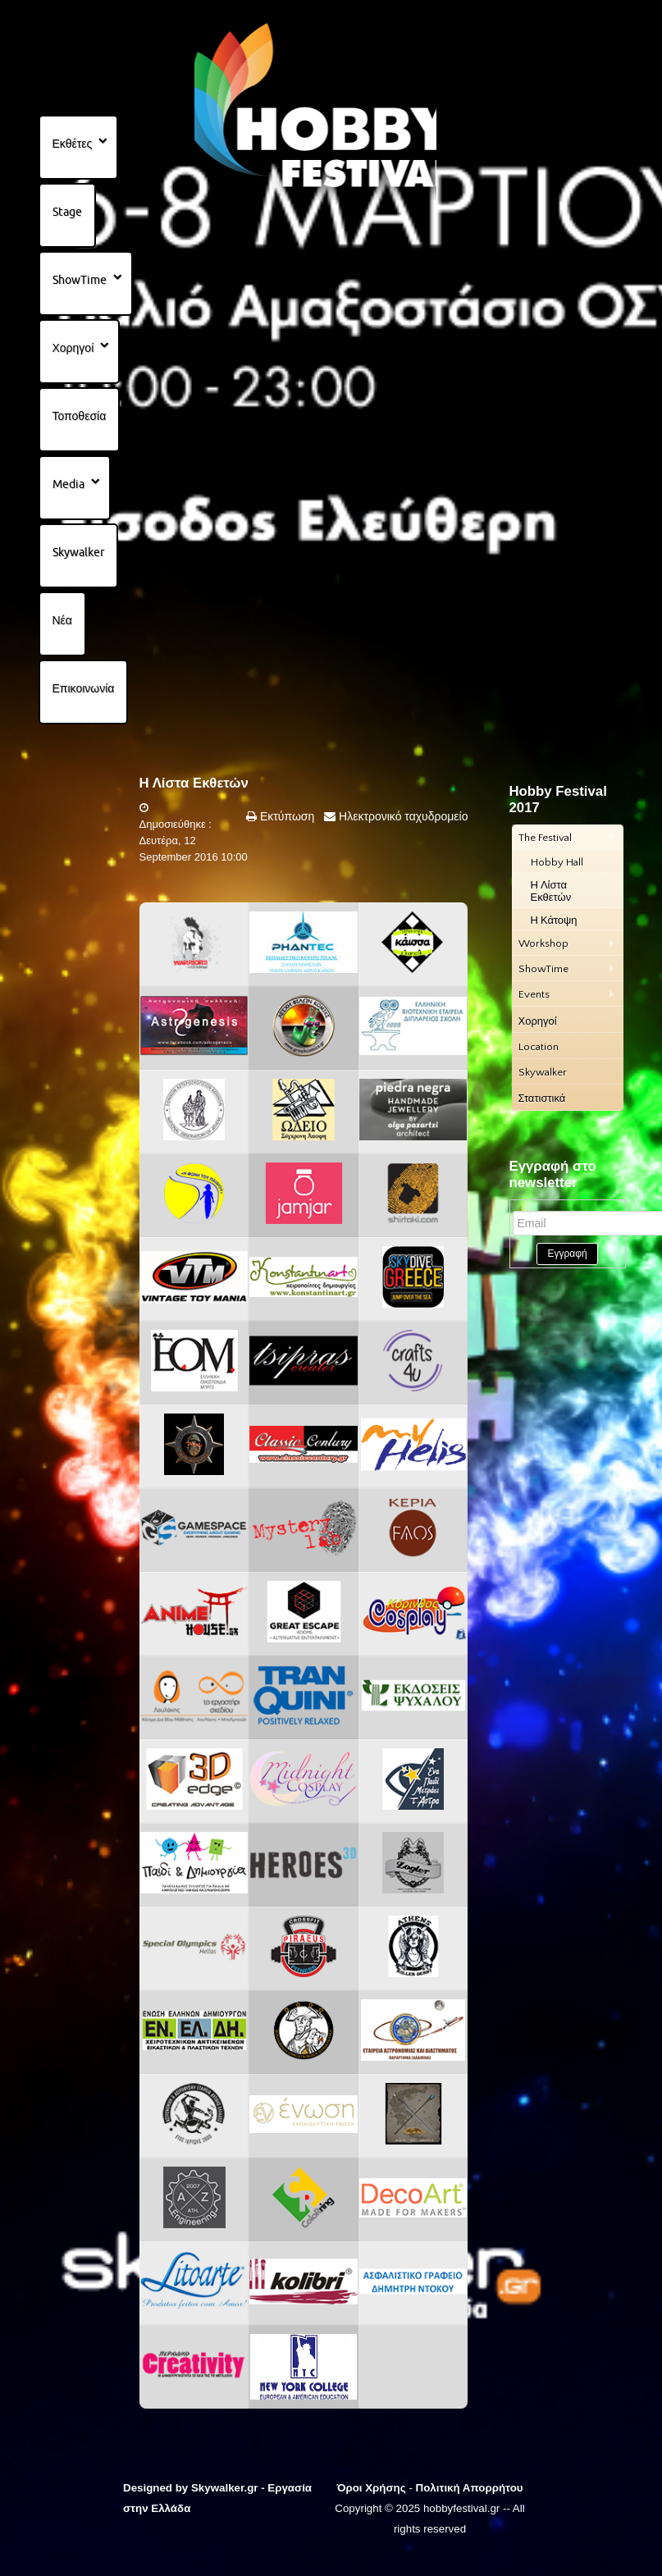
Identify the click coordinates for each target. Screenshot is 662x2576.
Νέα (62, 620)
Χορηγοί (73, 347)
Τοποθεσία (80, 415)
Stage (67, 211)
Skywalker (78, 552)
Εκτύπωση (285, 816)
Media (68, 484)
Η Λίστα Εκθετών (194, 783)
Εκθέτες (73, 143)
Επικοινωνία (84, 688)
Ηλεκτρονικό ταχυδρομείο (402, 816)
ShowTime (80, 279)
